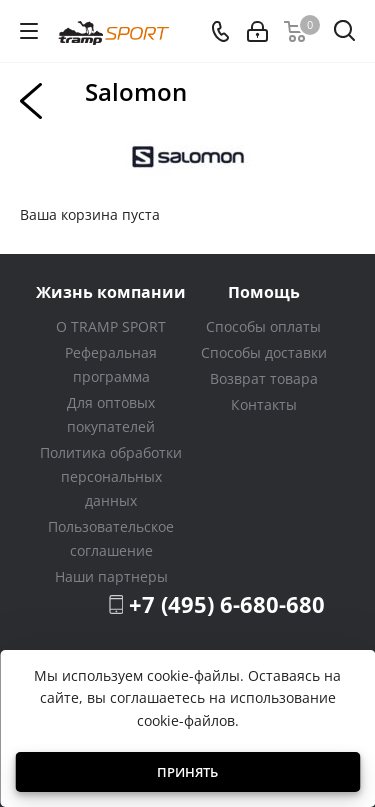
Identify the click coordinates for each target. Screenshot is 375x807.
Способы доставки (264, 352)
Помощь (264, 291)
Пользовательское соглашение (111, 538)
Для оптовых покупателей (111, 414)
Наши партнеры (111, 576)
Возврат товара (264, 378)
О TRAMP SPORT (111, 326)
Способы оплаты (263, 326)
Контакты (264, 404)
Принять (187, 772)
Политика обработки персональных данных (111, 476)
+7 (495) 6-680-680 (227, 604)
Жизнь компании (111, 291)
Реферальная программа (111, 364)
